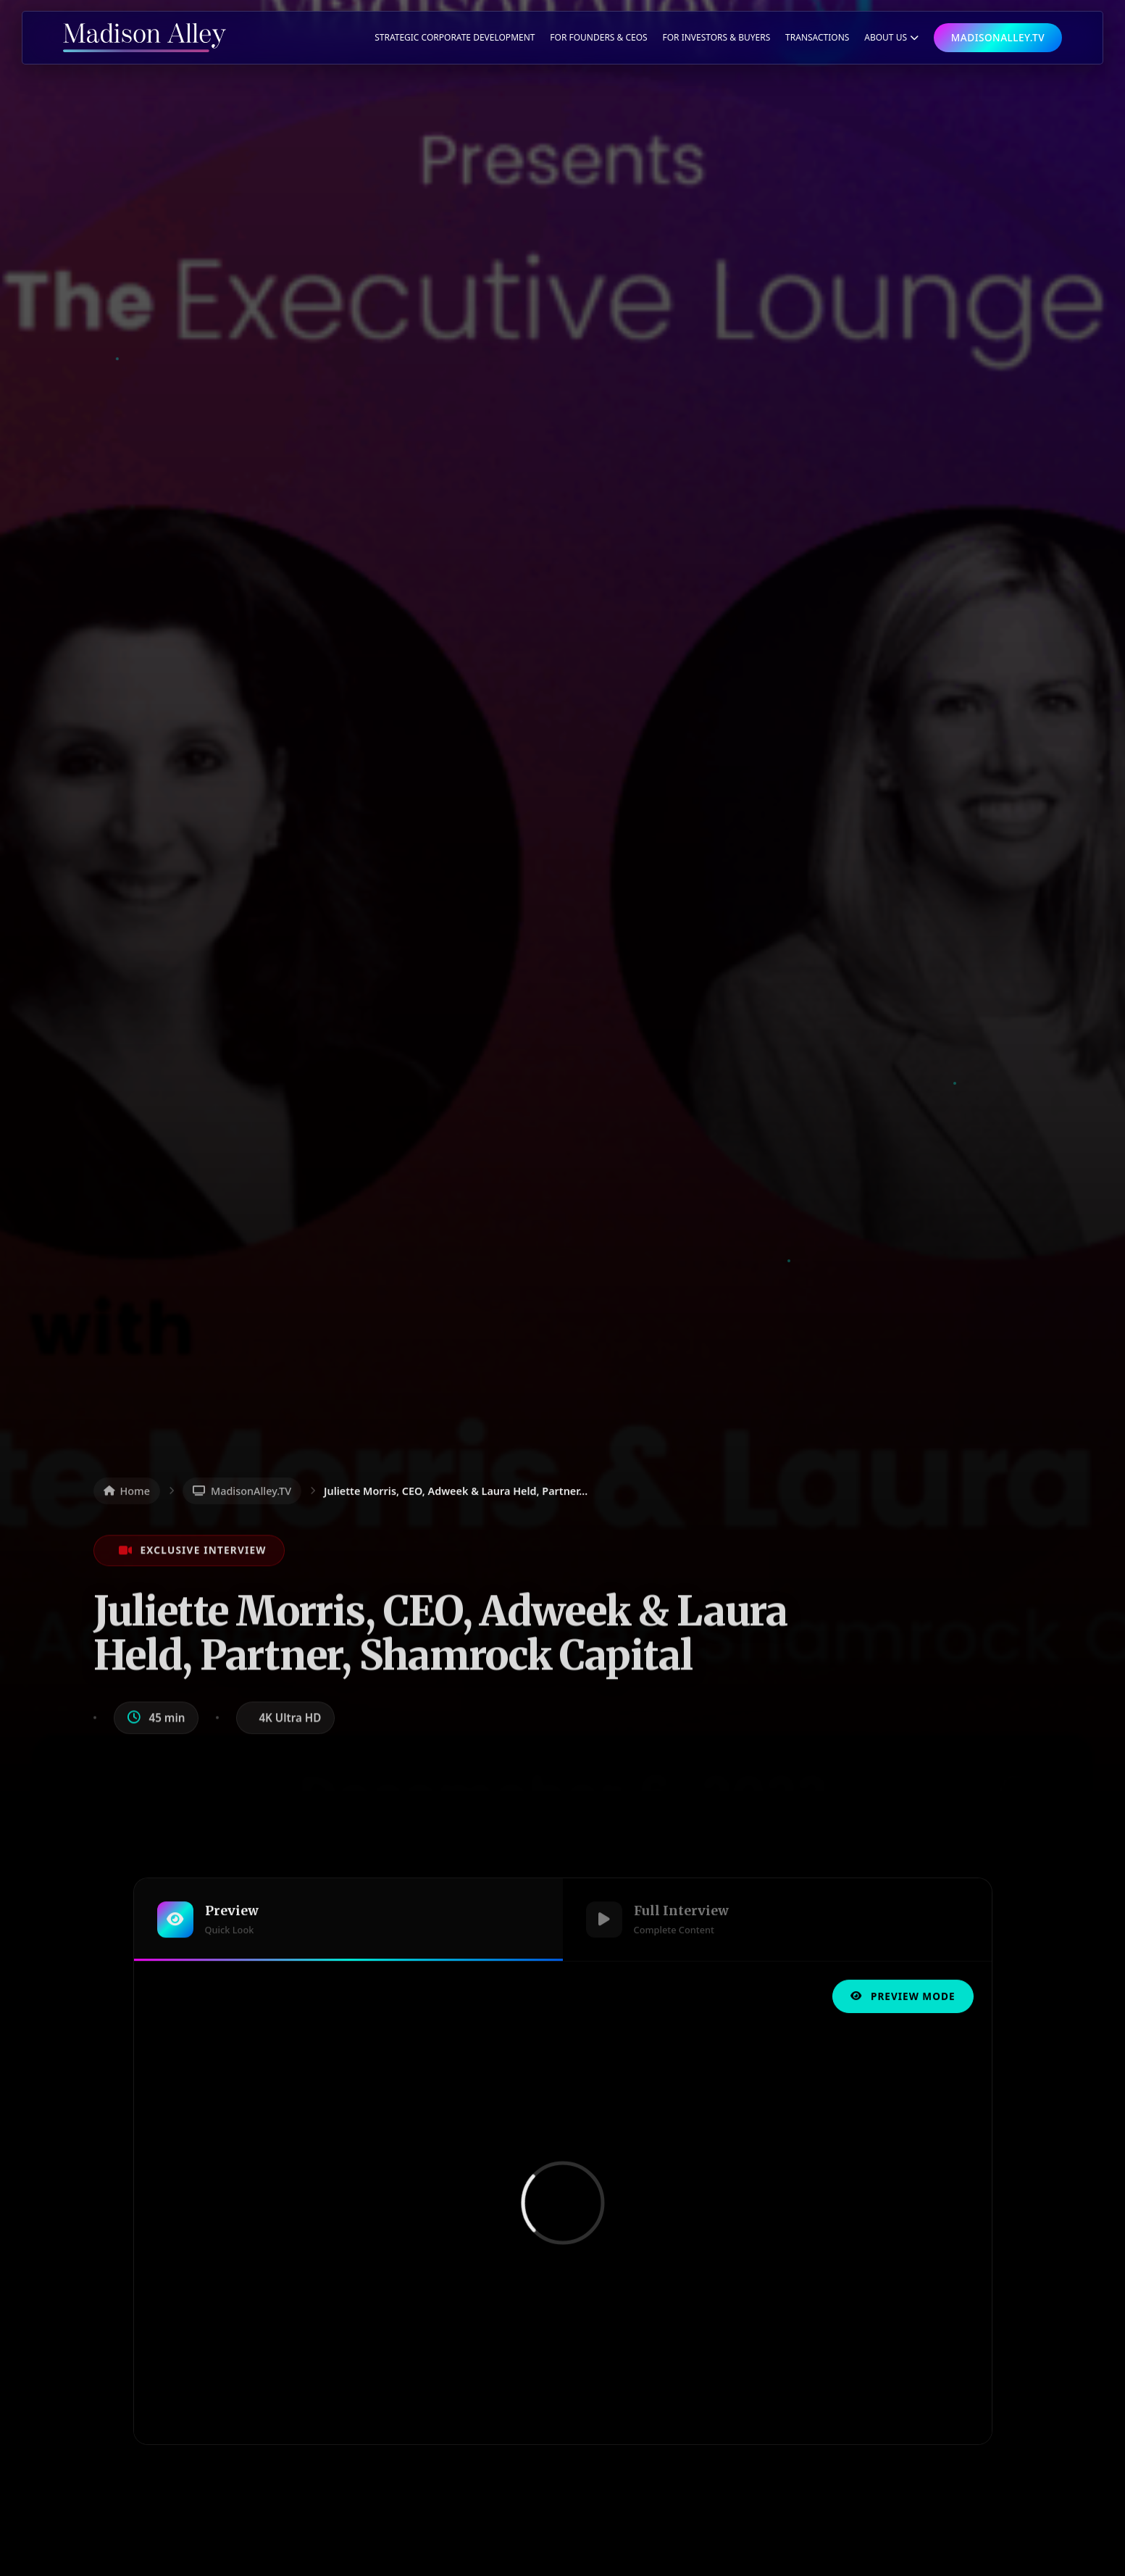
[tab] (348, 1923)
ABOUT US (891, 37)
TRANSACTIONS (817, 37)
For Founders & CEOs (598, 37)
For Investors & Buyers (716, 37)
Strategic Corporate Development (455, 37)
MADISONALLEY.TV (998, 37)
